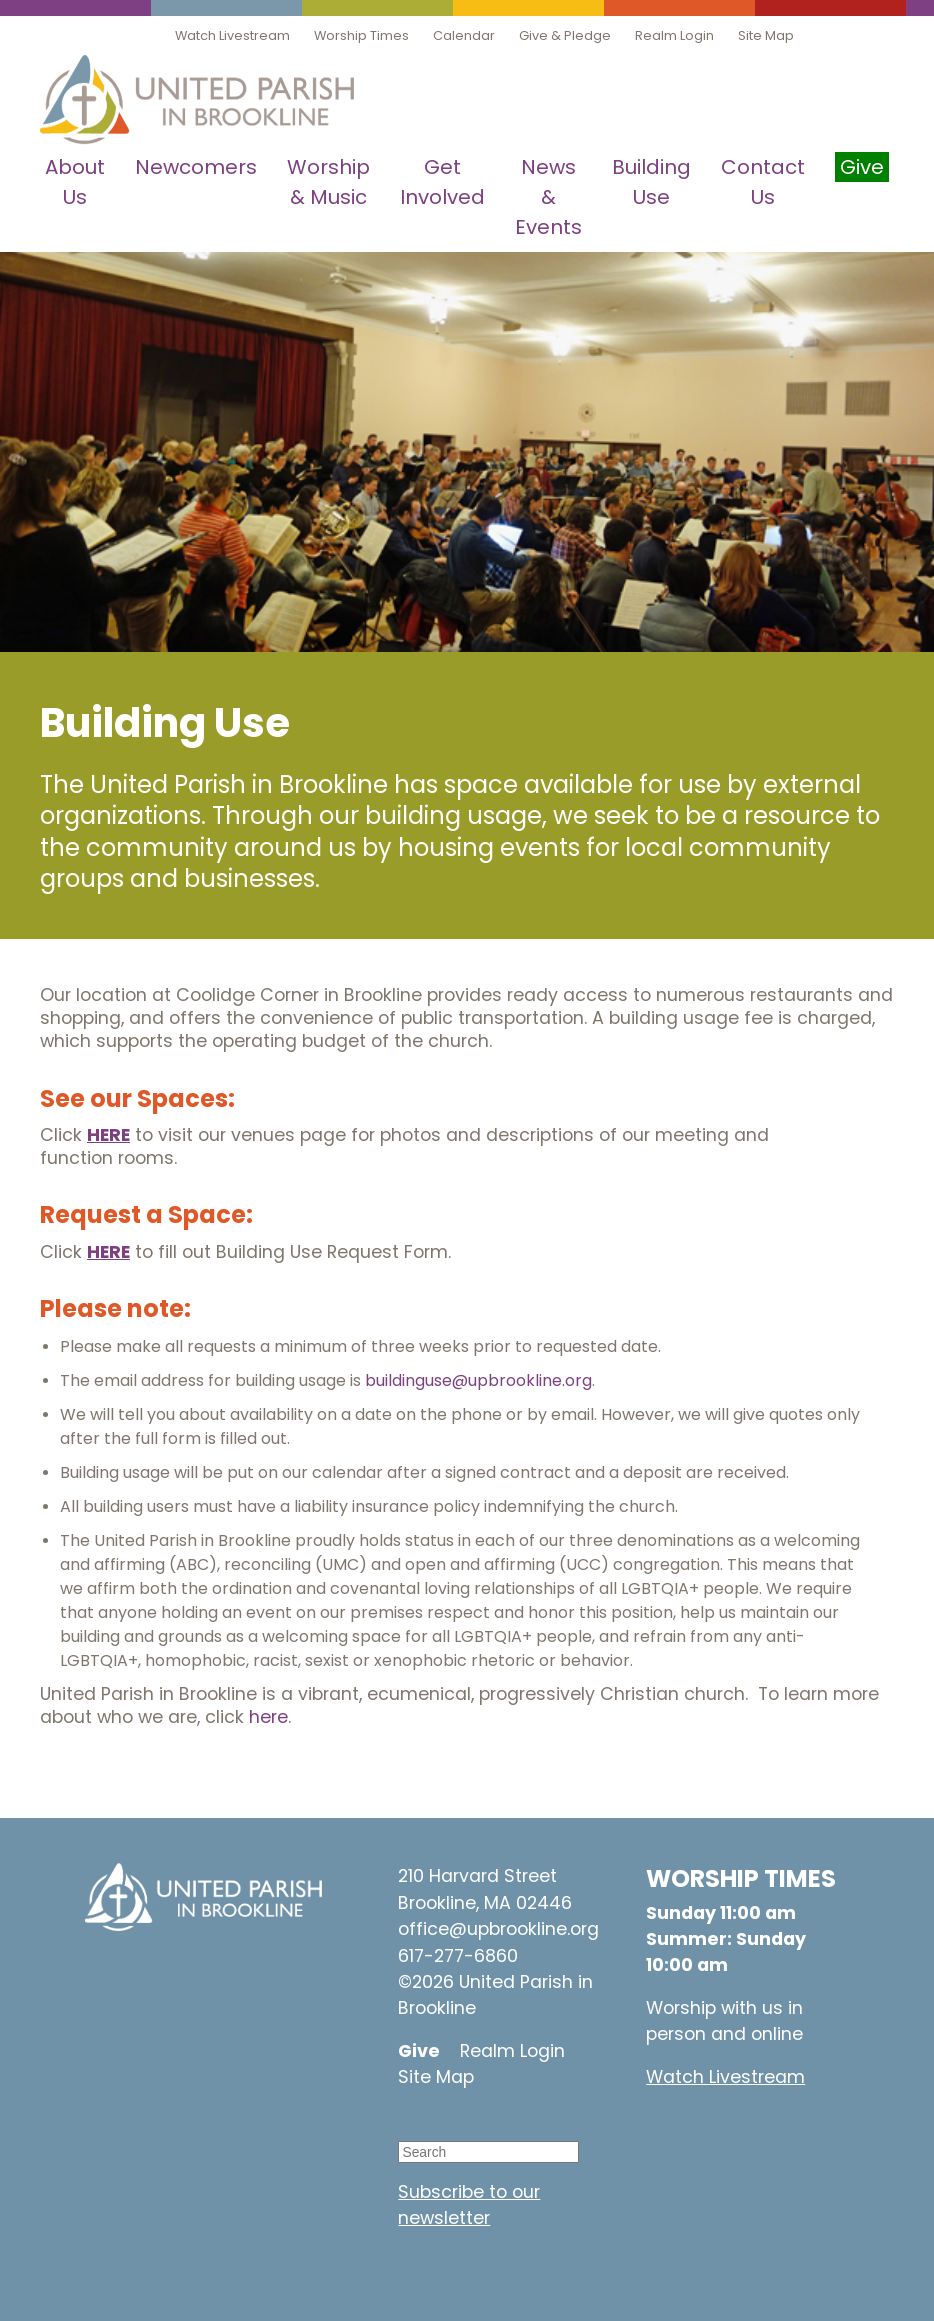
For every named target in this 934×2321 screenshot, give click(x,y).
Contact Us (763, 182)
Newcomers (196, 167)
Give (419, 2051)
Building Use (651, 182)
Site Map (766, 35)
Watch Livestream (232, 35)
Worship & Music (328, 182)
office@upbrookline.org (498, 1929)
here (268, 1717)
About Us (75, 182)
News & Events (548, 197)
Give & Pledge (565, 35)
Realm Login (674, 35)
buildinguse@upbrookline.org (478, 1380)
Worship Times (361, 35)
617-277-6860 (458, 1956)
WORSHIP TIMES (741, 1878)
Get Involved (442, 182)
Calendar (464, 35)
